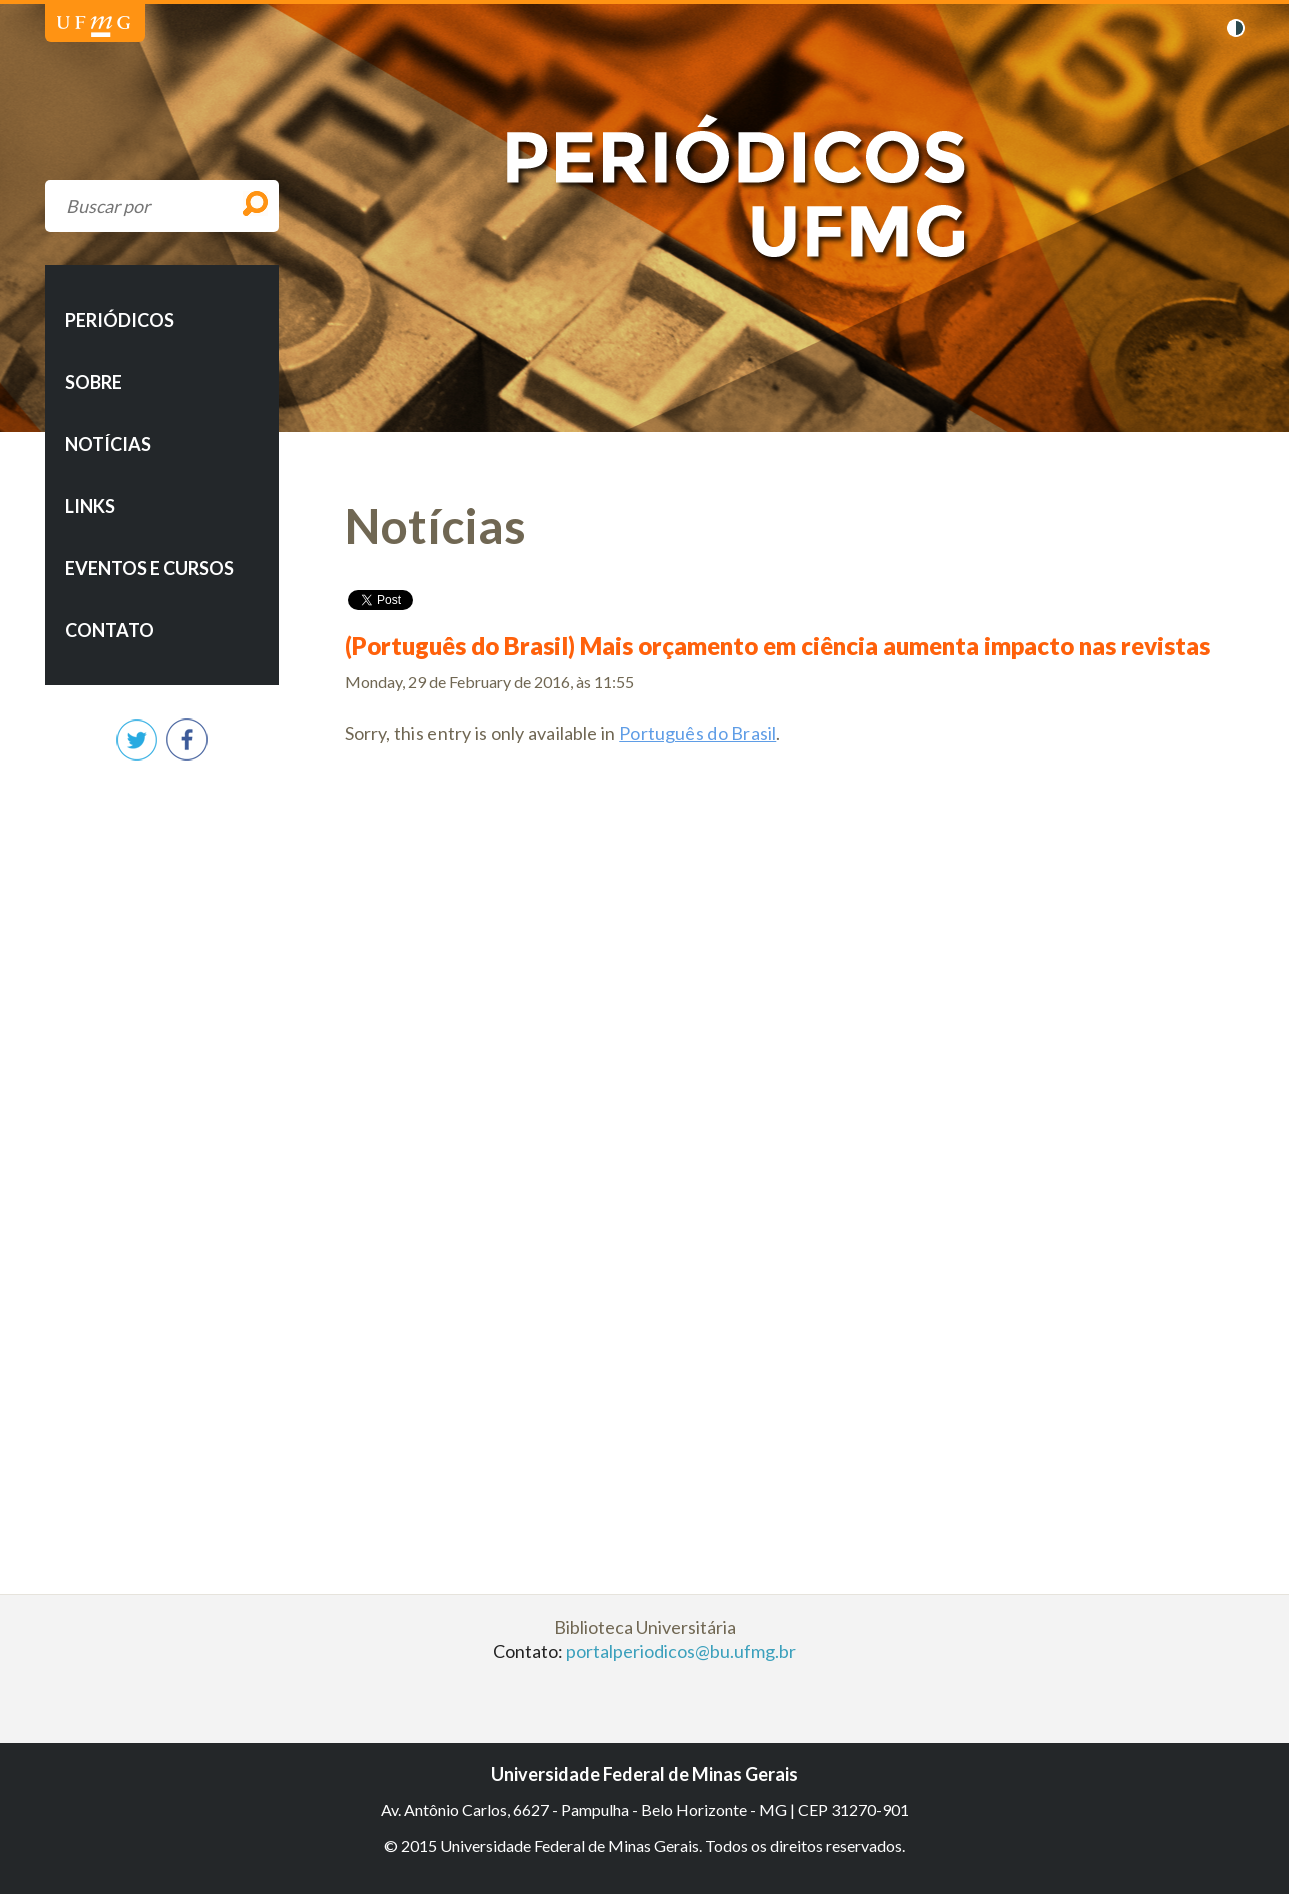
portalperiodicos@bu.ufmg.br (681, 1651)
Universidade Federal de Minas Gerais (93, 26)
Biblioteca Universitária (645, 1627)
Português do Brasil (697, 733)
